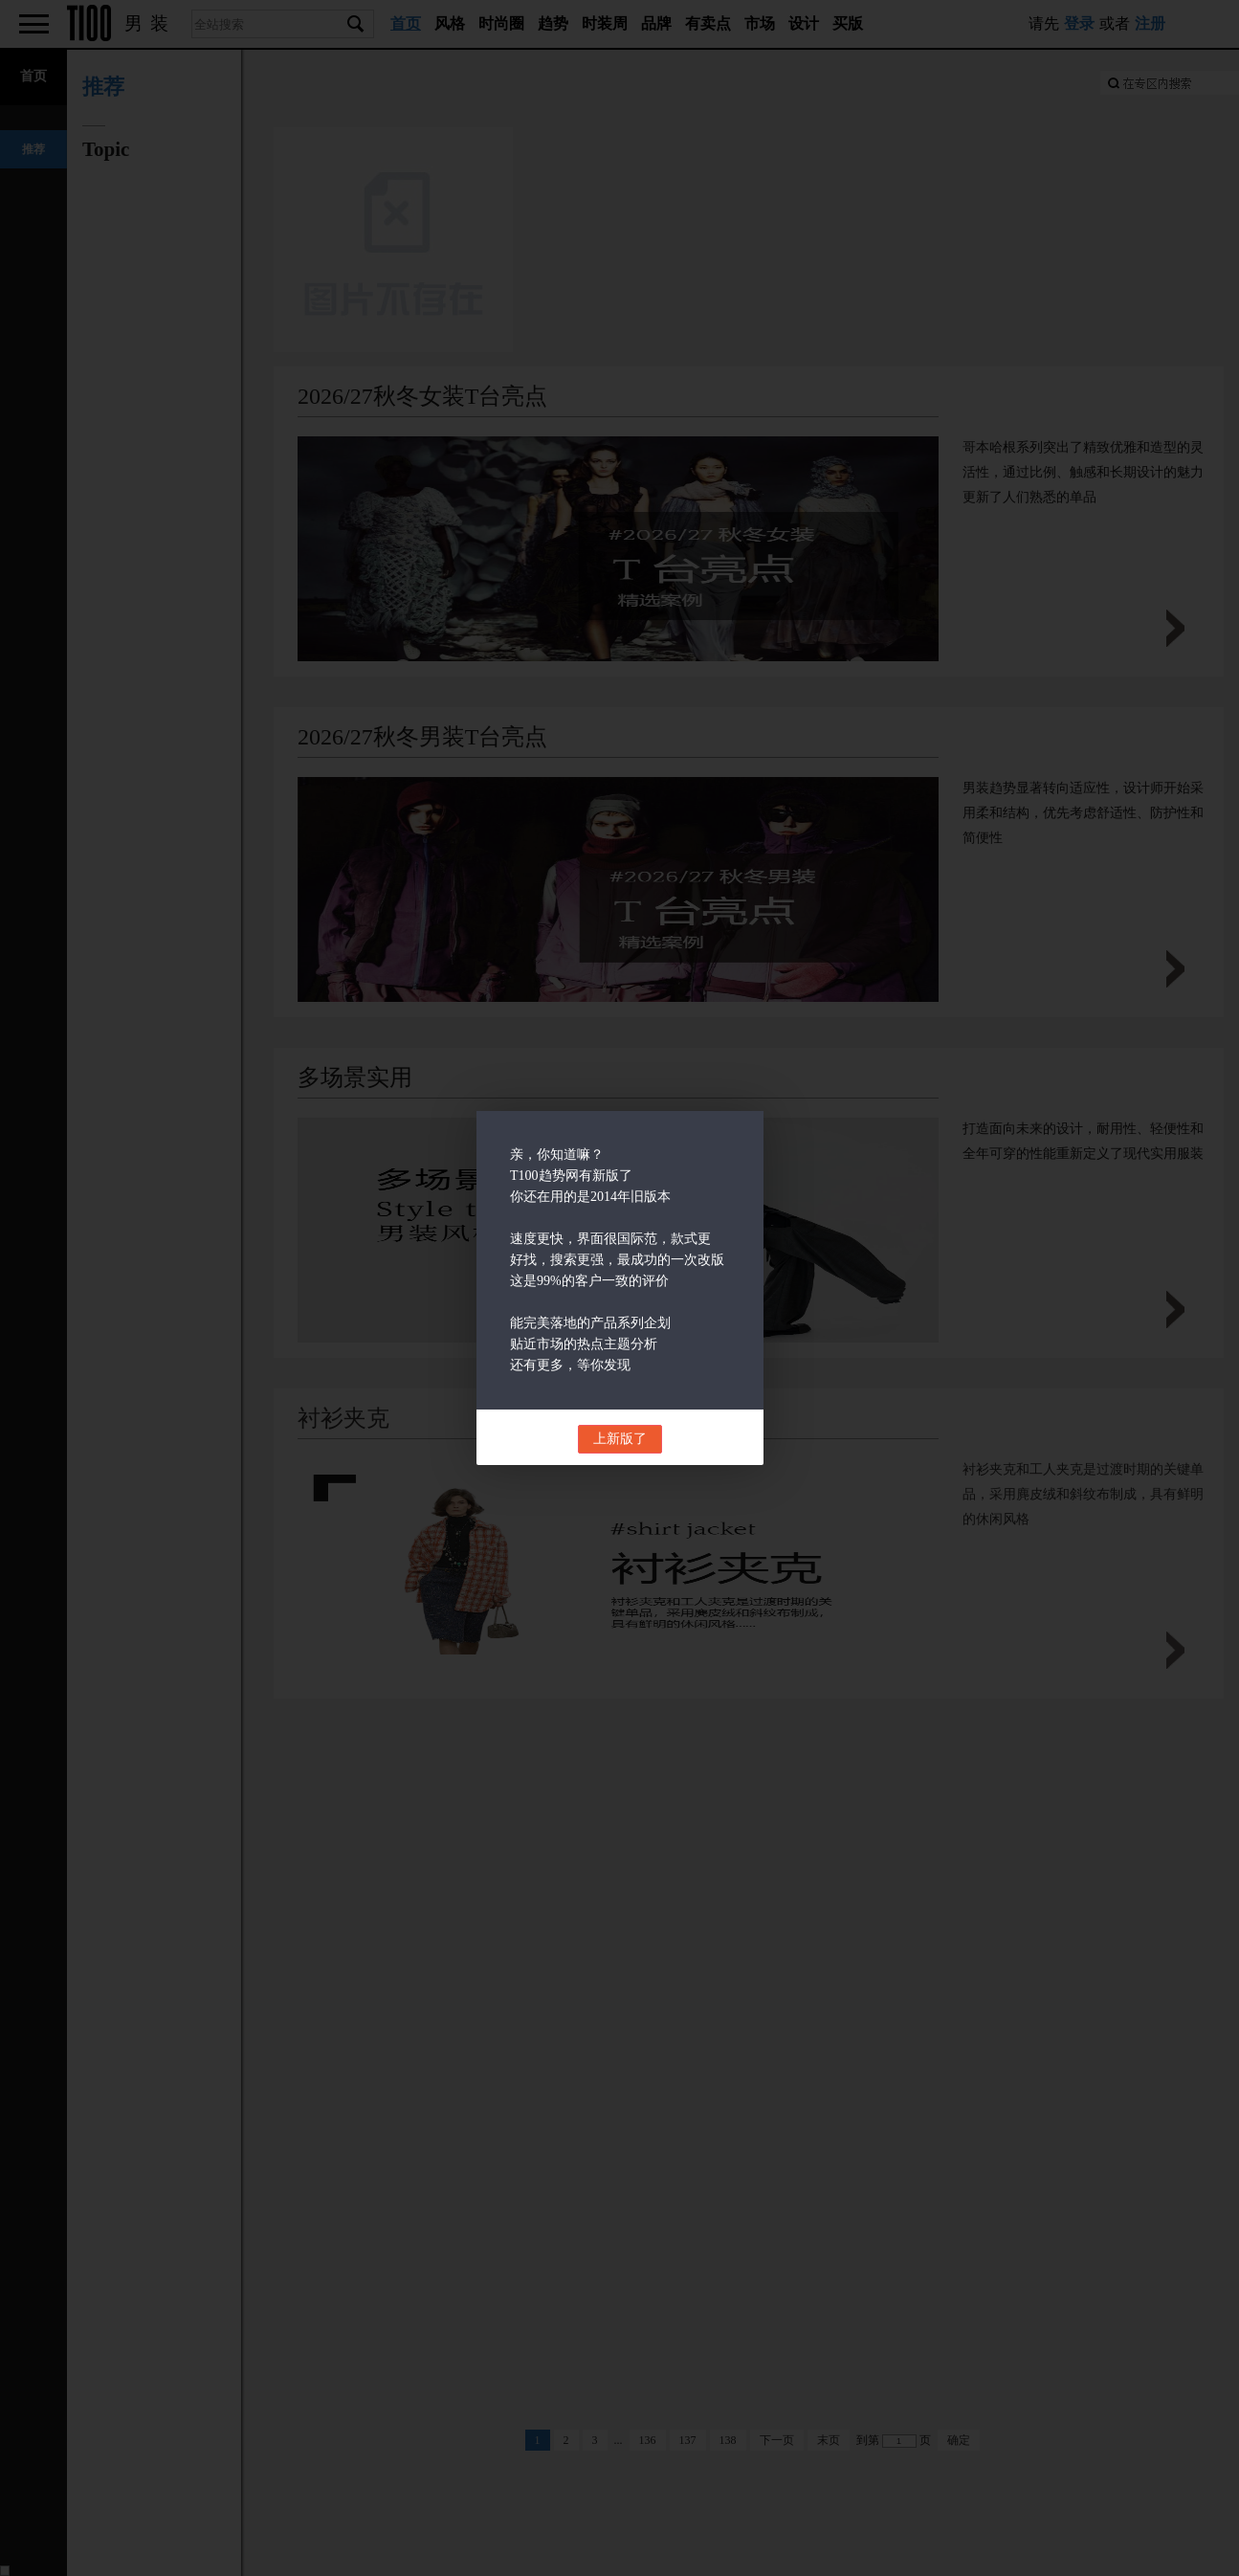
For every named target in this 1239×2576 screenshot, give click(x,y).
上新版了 (620, 1439)
